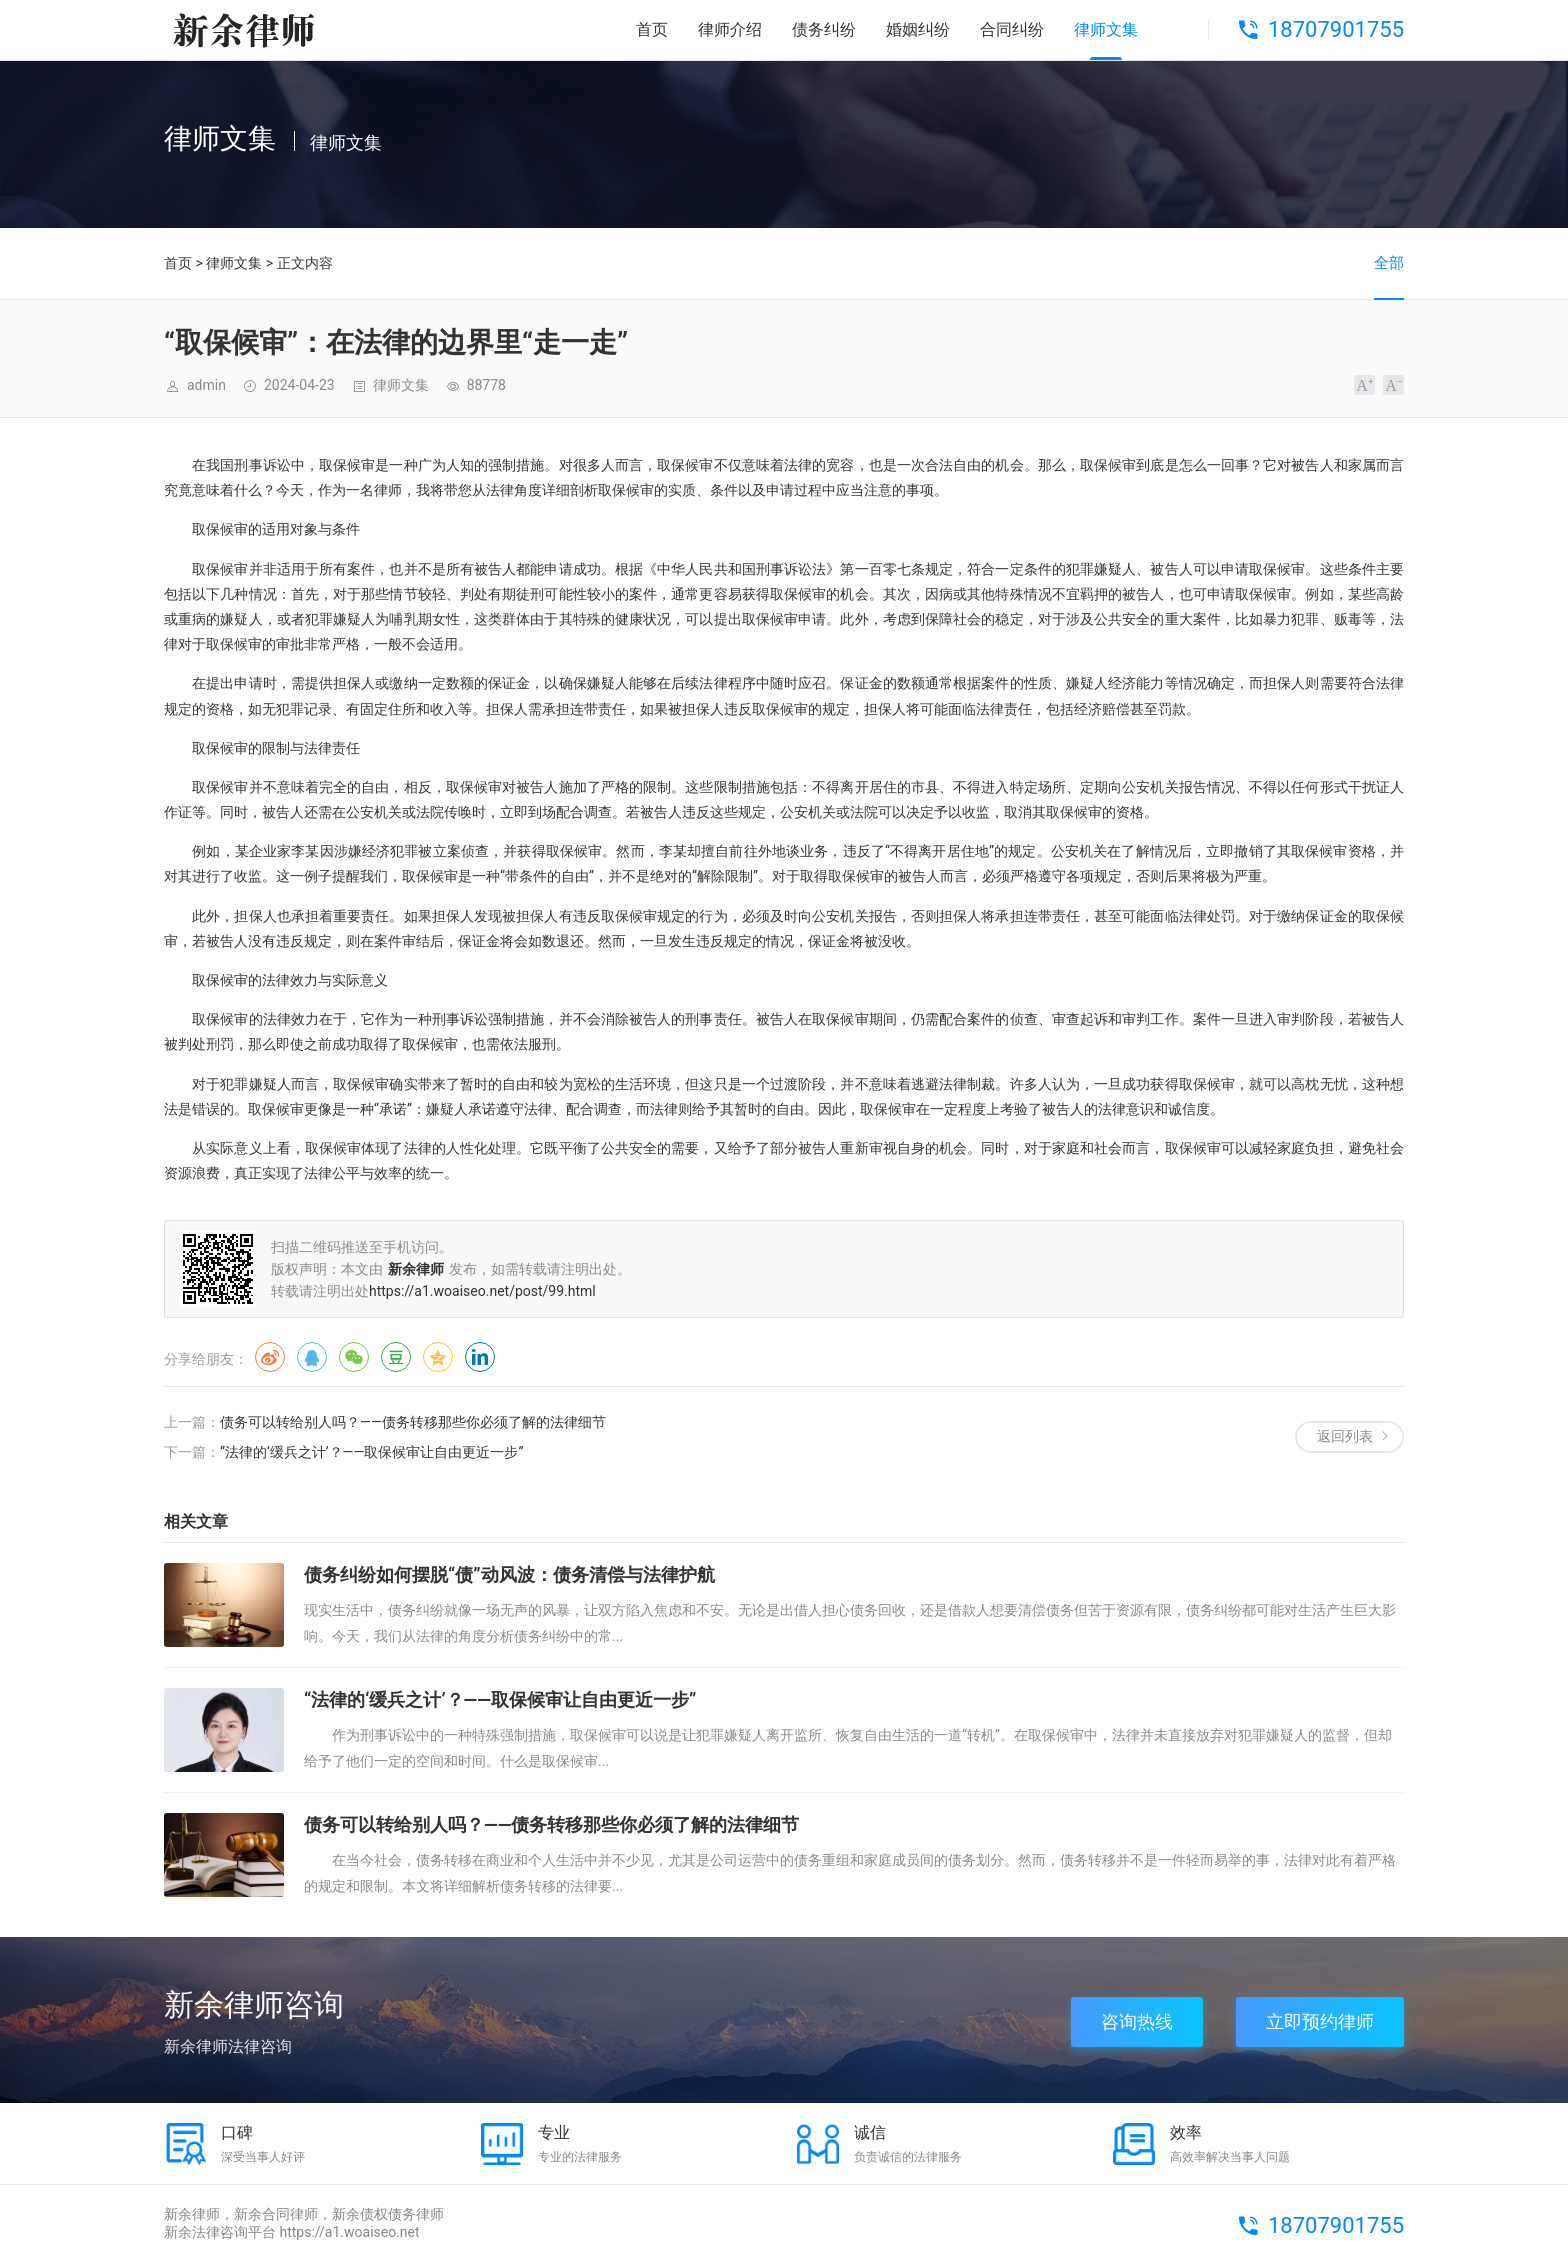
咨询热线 (1137, 2021)
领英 (480, 1357)
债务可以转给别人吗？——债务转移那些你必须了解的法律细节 (413, 1422)
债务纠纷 (824, 29)
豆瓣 (396, 1357)
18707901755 (1336, 29)
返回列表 (1345, 1436)
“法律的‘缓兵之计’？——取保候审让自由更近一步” (371, 1452)
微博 (270, 1357)
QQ (312, 1357)
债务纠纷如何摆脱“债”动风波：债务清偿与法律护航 (509, 1574)
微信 (354, 1357)
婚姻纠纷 (918, 29)
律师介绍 (730, 29)
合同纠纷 (1012, 29)
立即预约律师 (1320, 2021)
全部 (1389, 263)
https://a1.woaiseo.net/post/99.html (482, 1291)
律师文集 (1106, 29)
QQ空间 (438, 1357)
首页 (652, 29)
